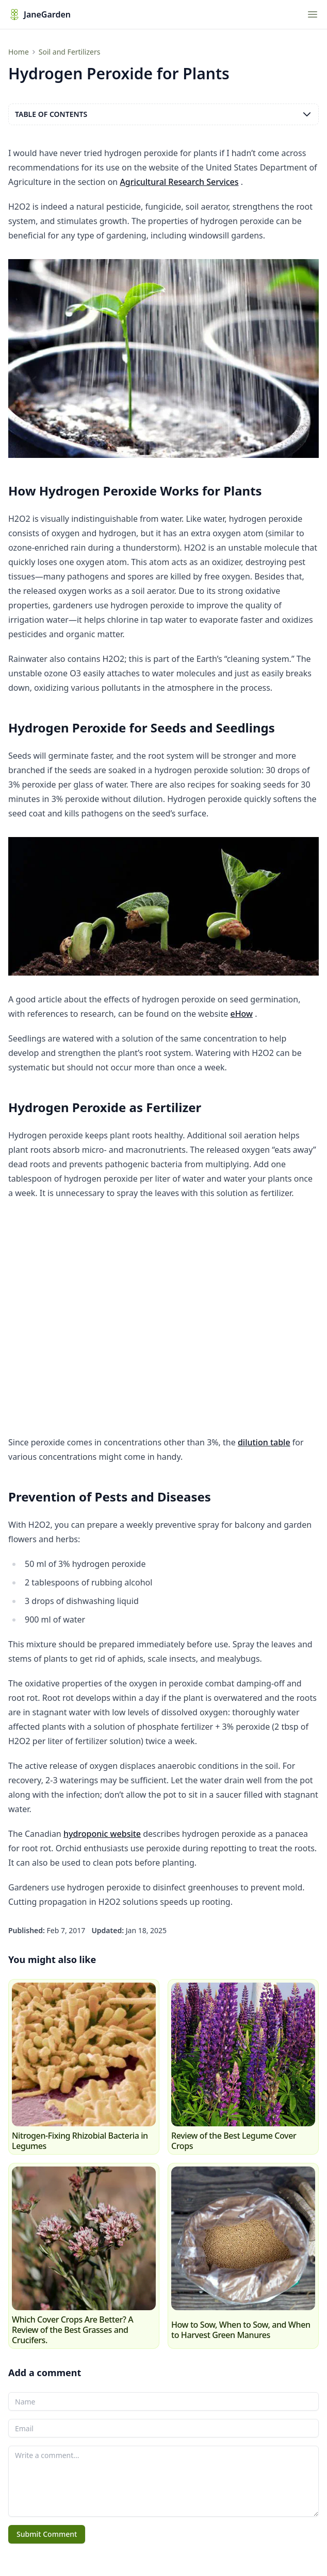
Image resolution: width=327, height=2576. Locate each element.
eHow (241, 1013)
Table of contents (163, 114)
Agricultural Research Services (179, 181)
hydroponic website (102, 1833)
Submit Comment (47, 2534)
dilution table (264, 1442)
